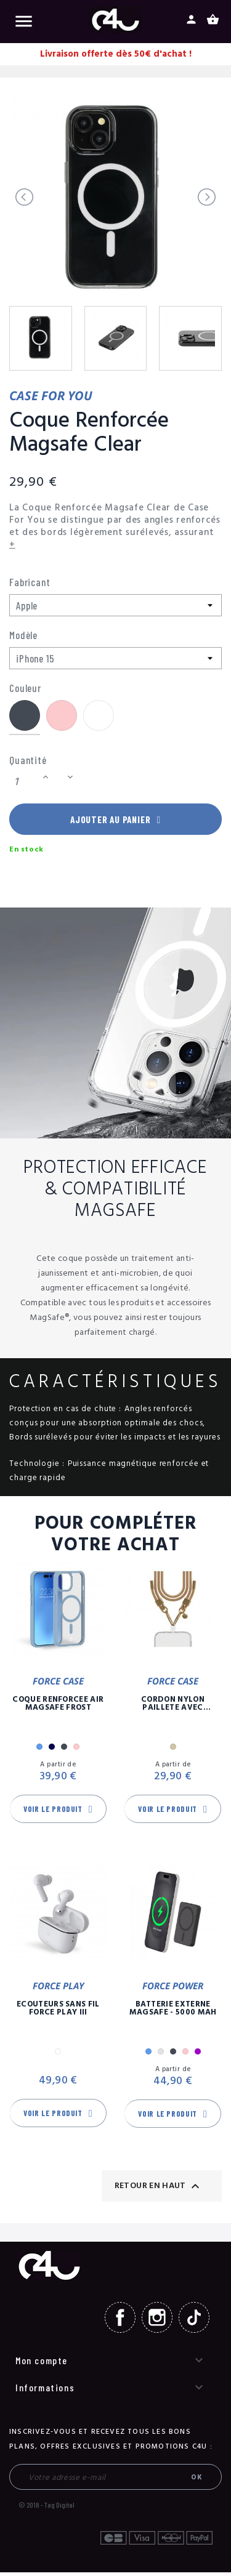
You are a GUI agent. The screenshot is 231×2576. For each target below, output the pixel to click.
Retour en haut (159, 2189)
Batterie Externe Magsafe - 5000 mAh (173, 2012)
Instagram (157, 2321)
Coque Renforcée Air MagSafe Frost (57, 1707)
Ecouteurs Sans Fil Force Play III (58, 2012)
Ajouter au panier (116, 821)
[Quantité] (24, 781)
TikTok (194, 2321)
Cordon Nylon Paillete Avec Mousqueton (173, 1707)
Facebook (120, 2321)
